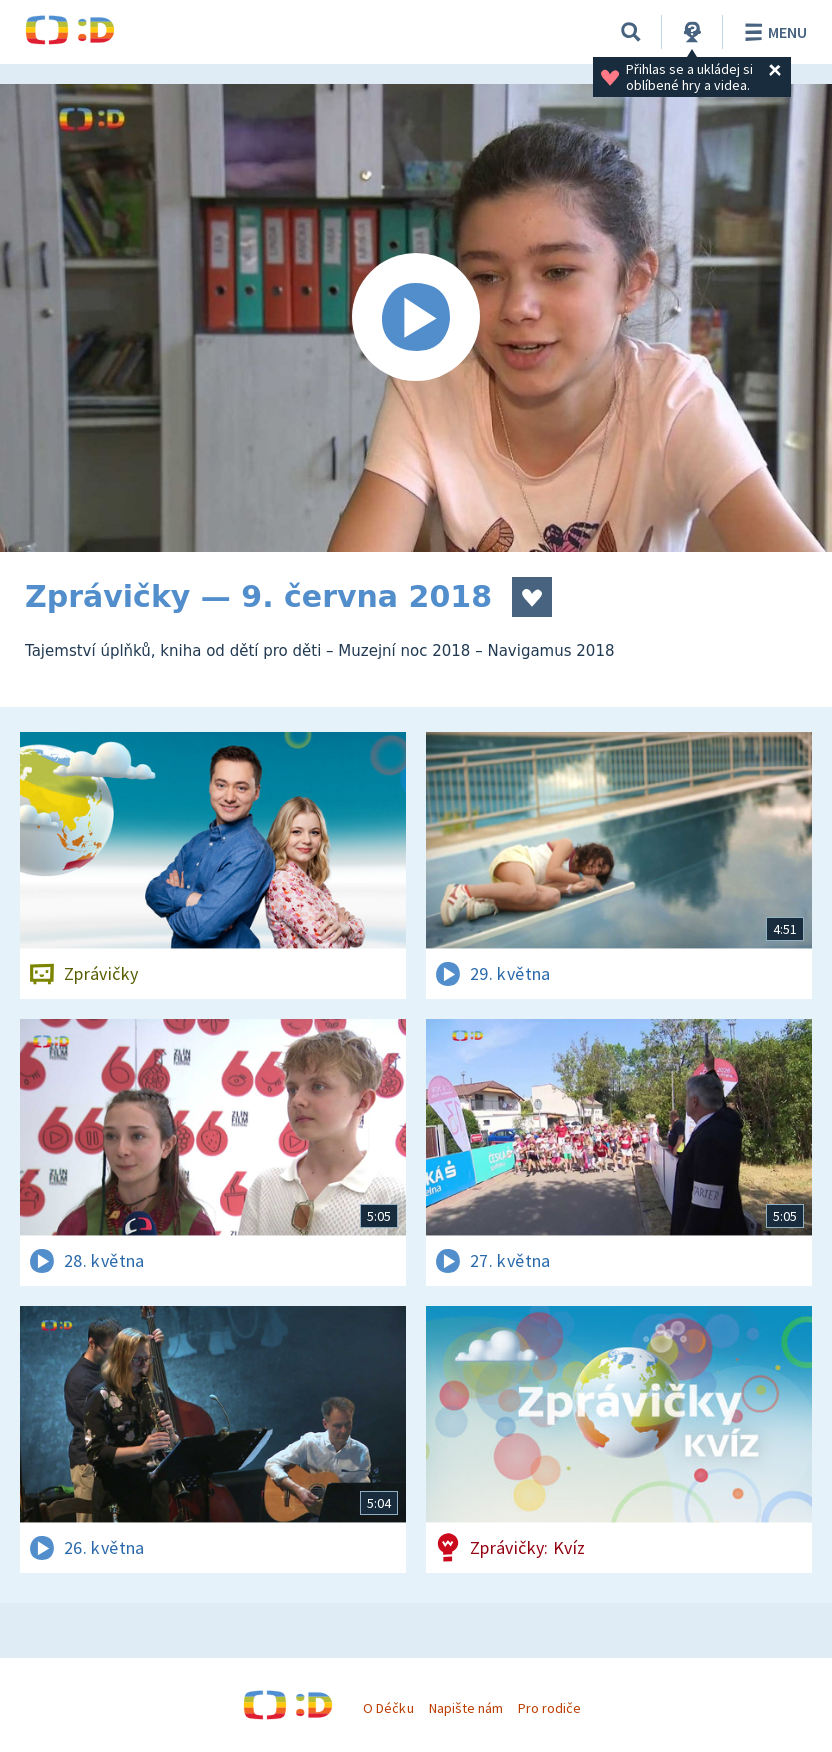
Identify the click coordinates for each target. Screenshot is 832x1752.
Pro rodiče (549, 1708)
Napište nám (466, 1708)
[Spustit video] (416, 318)
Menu (772, 32)
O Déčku (388, 1708)
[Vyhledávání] (631, 32)
